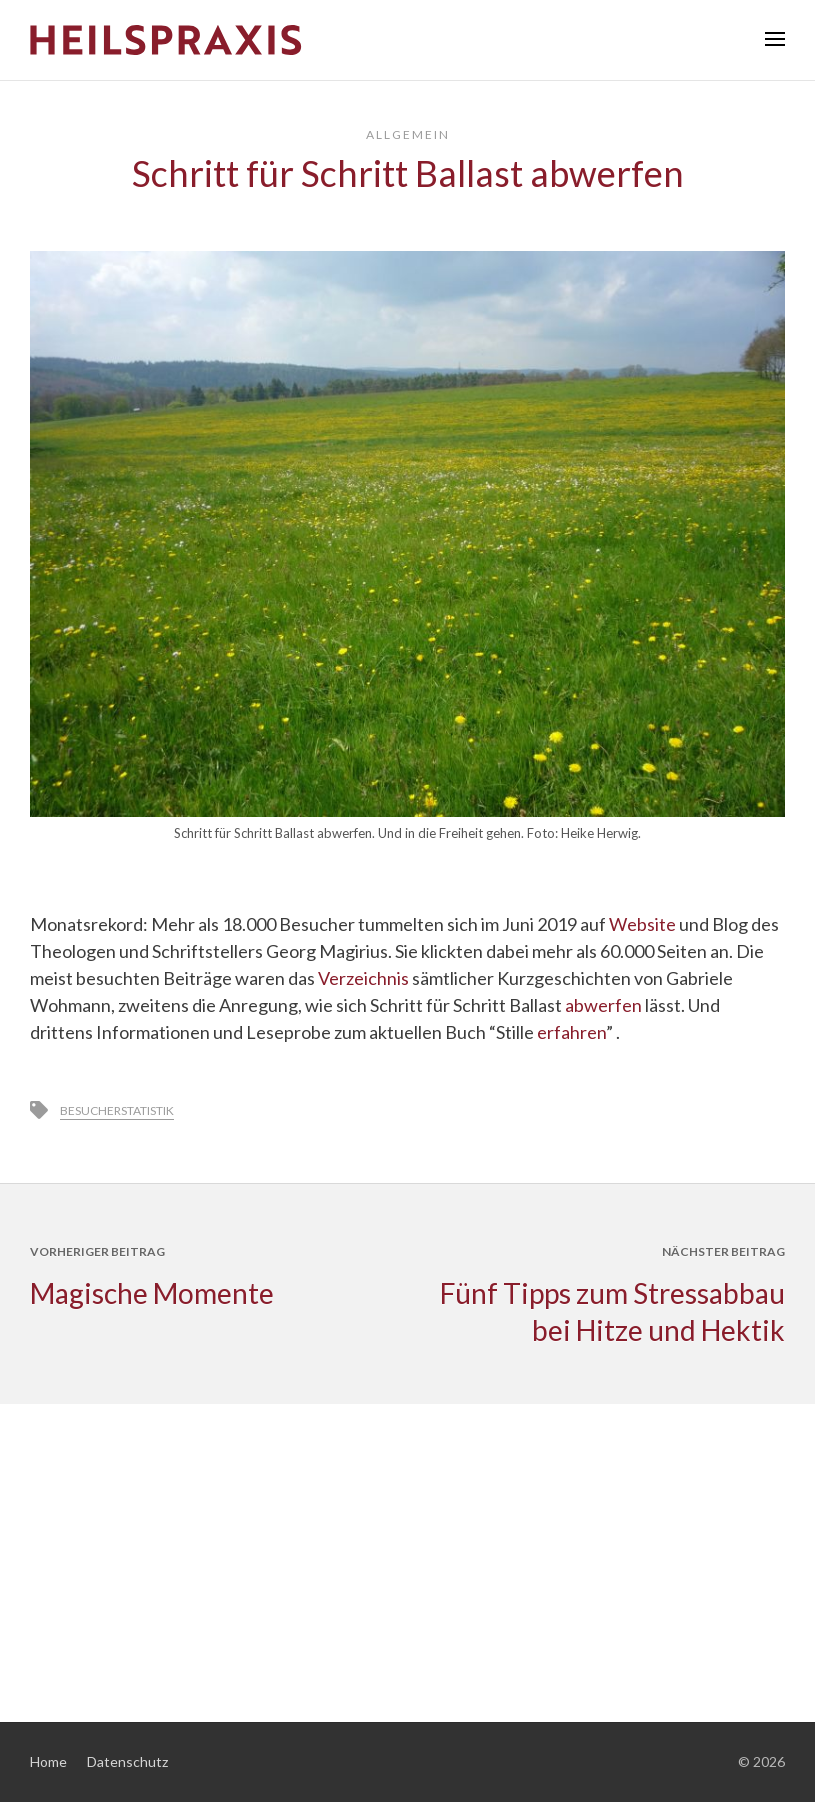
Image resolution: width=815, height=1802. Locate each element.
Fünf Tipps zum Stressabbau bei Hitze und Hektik (612, 1311)
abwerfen (603, 1005)
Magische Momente (152, 1293)
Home (48, 1761)
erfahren (571, 1032)
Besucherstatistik (117, 1110)
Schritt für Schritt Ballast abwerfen (408, 173)
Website (642, 924)
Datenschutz (127, 1761)
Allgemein (408, 134)
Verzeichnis (363, 978)
